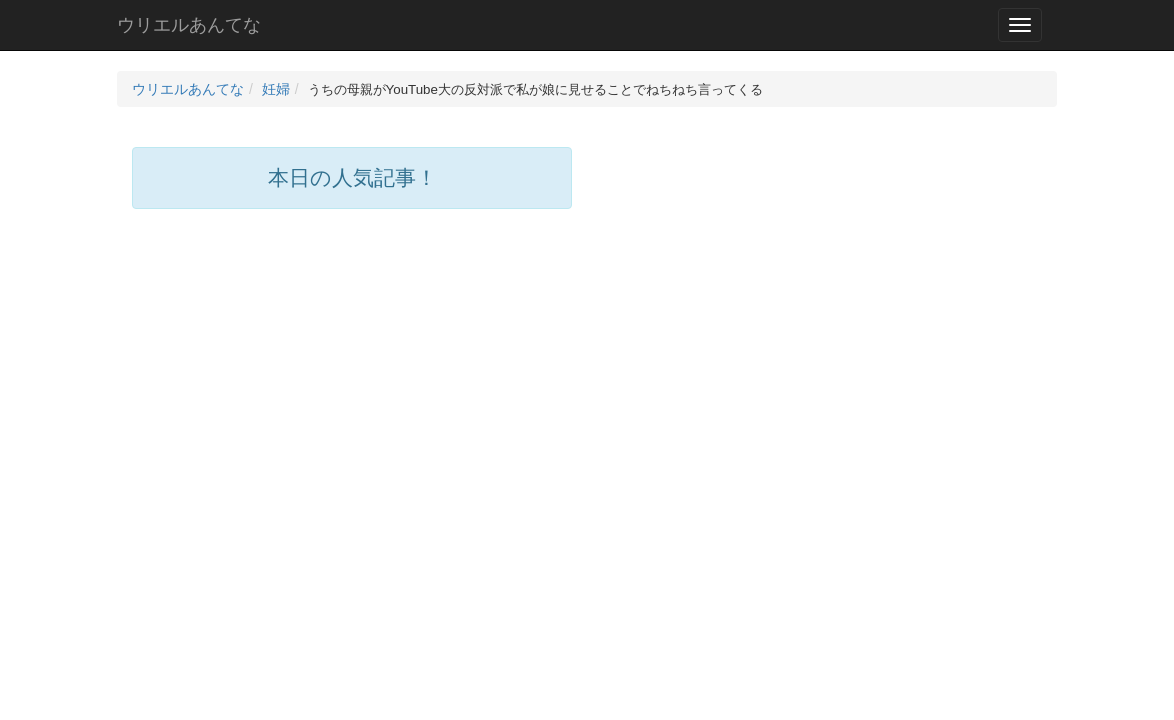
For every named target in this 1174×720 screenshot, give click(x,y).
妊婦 (276, 89)
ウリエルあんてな (189, 25)
